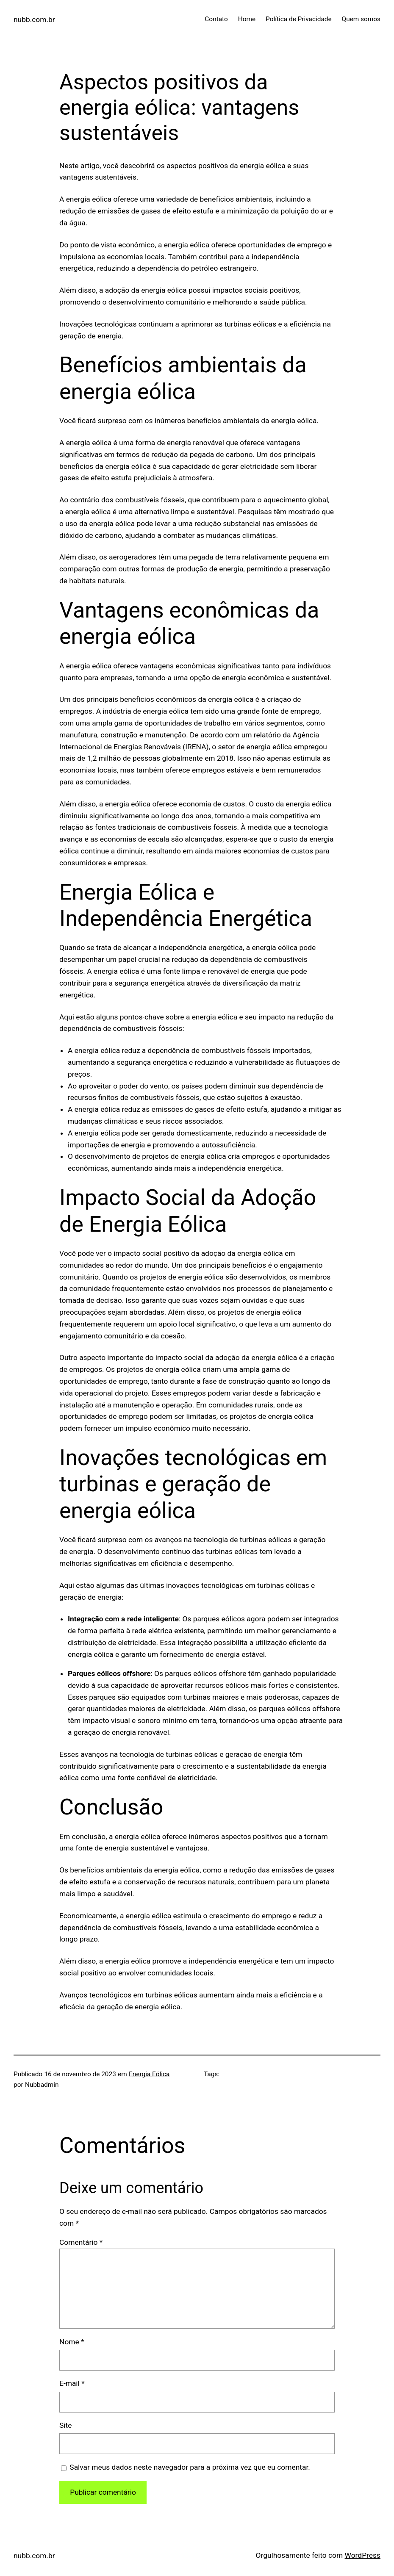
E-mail (72, 2383)
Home (246, 19)
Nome (71, 2342)
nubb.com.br (34, 19)
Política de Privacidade (299, 19)
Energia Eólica (149, 2074)
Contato (216, 19)
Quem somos (361, 19)
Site (65, 2425)
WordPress (362, 2555)
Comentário (81, 2242)
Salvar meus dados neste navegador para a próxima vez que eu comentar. (189, 2467)
